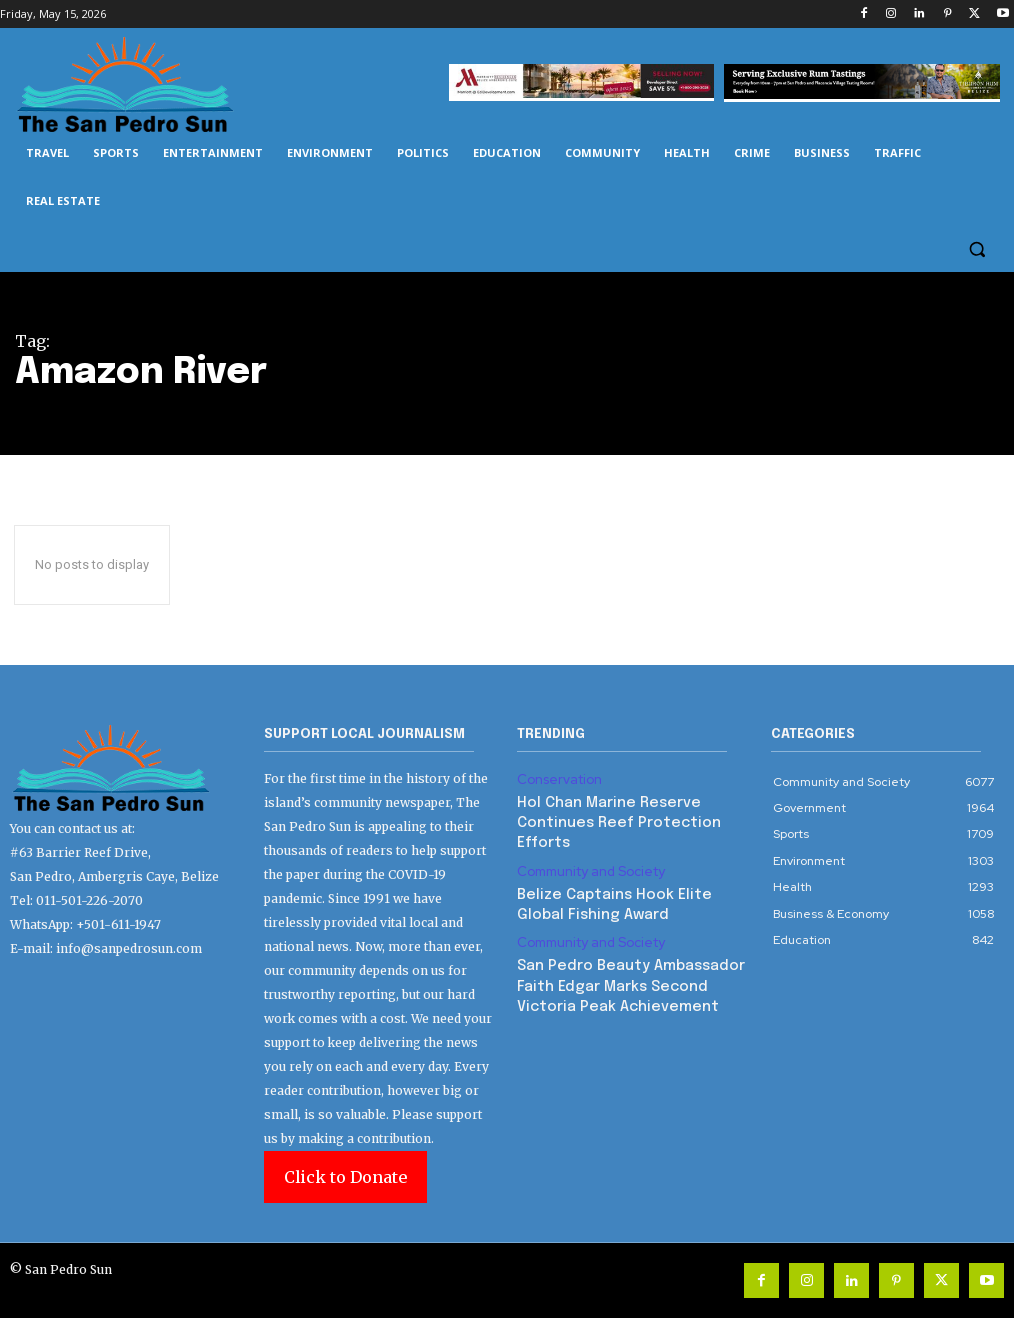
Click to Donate (345, 1177)
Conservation (555, 779)
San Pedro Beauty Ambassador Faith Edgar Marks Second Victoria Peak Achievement (626, 949)
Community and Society (585, 844)
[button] (976, 249)
